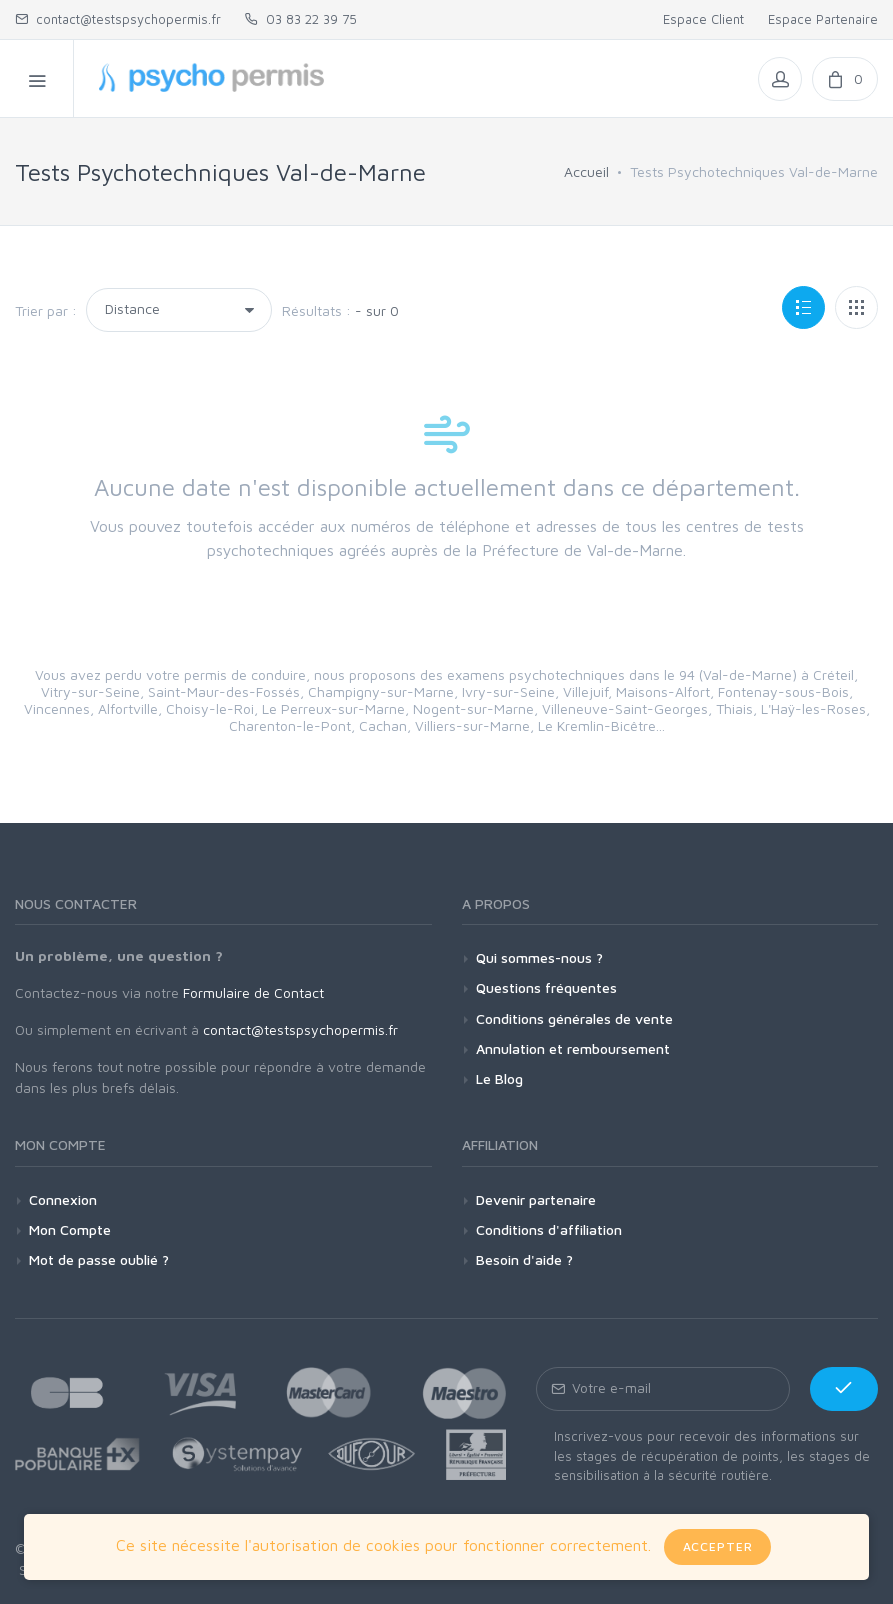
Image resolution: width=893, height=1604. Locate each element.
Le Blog (499, 1078)
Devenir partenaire (536, 1199)
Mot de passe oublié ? (99, 1259)
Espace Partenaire (823, 19)
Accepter (718, 1546)
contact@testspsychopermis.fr (118, 19)
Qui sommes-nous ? (539, 957)
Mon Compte (70, 1229)
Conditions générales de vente (574, 1018)
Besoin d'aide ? (524, 1259)
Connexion (63, 1199)
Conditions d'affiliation (549, 1229)
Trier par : (46, 310)
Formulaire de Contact (253, 992)
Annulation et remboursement (573, 1048)
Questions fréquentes (546, 987)
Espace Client (703, 19)
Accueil (586, 171)
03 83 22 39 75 (301, 19)
